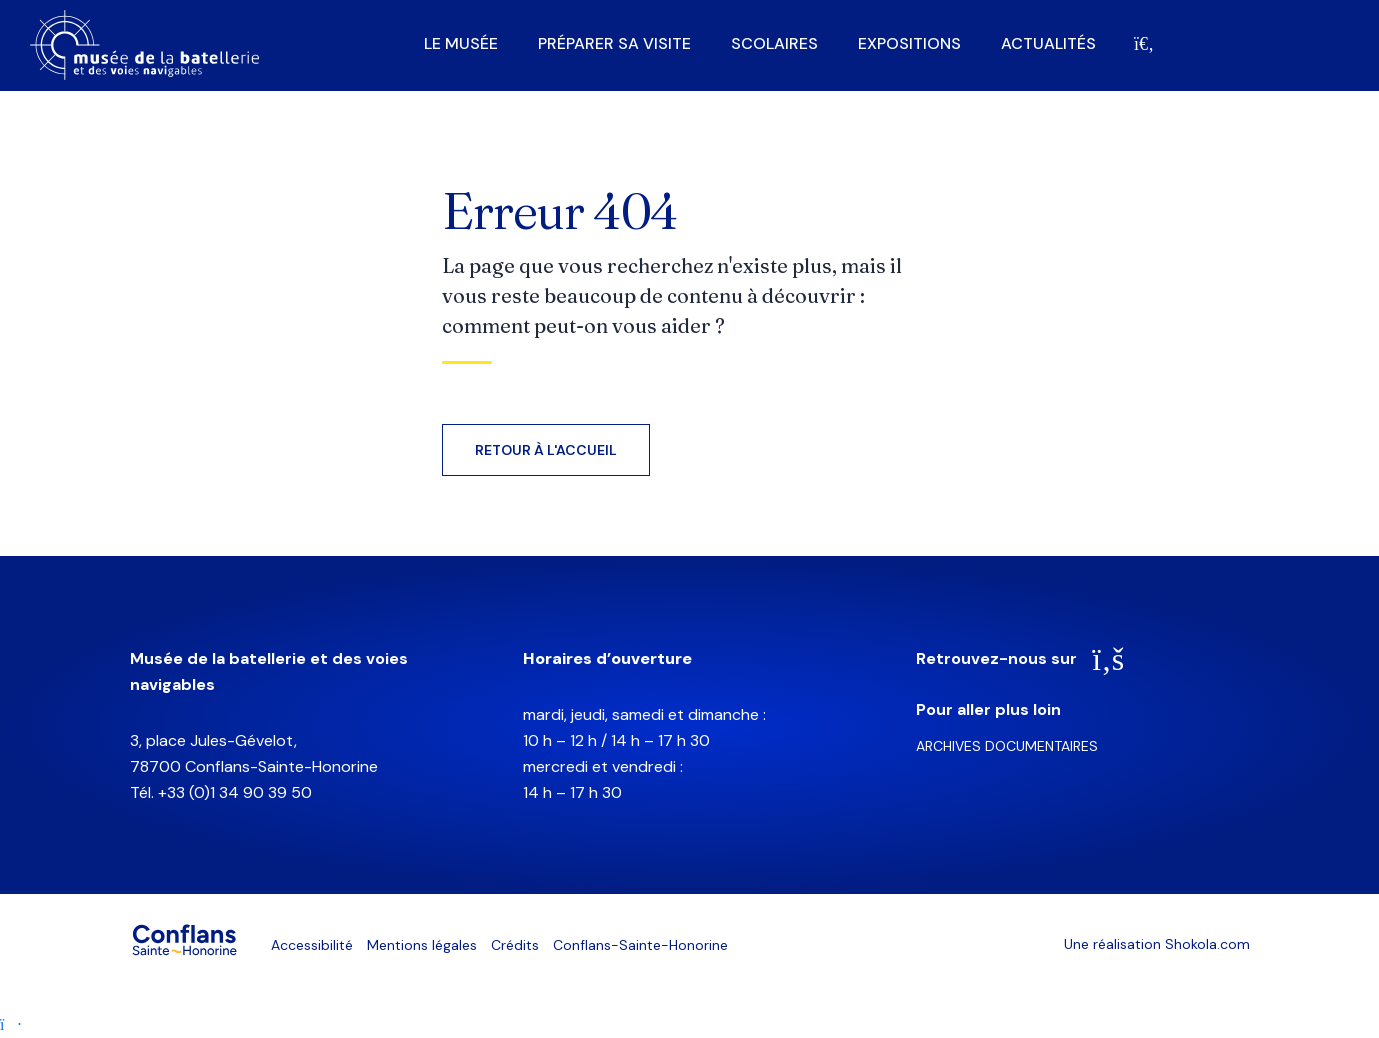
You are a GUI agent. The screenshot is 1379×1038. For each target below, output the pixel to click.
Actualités (1048, 44)
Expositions (909, 44)
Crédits (515, 945)
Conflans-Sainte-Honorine (640, 945)
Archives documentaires (1007, 746)
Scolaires (774, 44)
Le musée (461, 44)
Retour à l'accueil (546, 450)
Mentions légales (422, 945)
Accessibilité (312, 945)
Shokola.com (1207, 944)
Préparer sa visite (614, 44)
